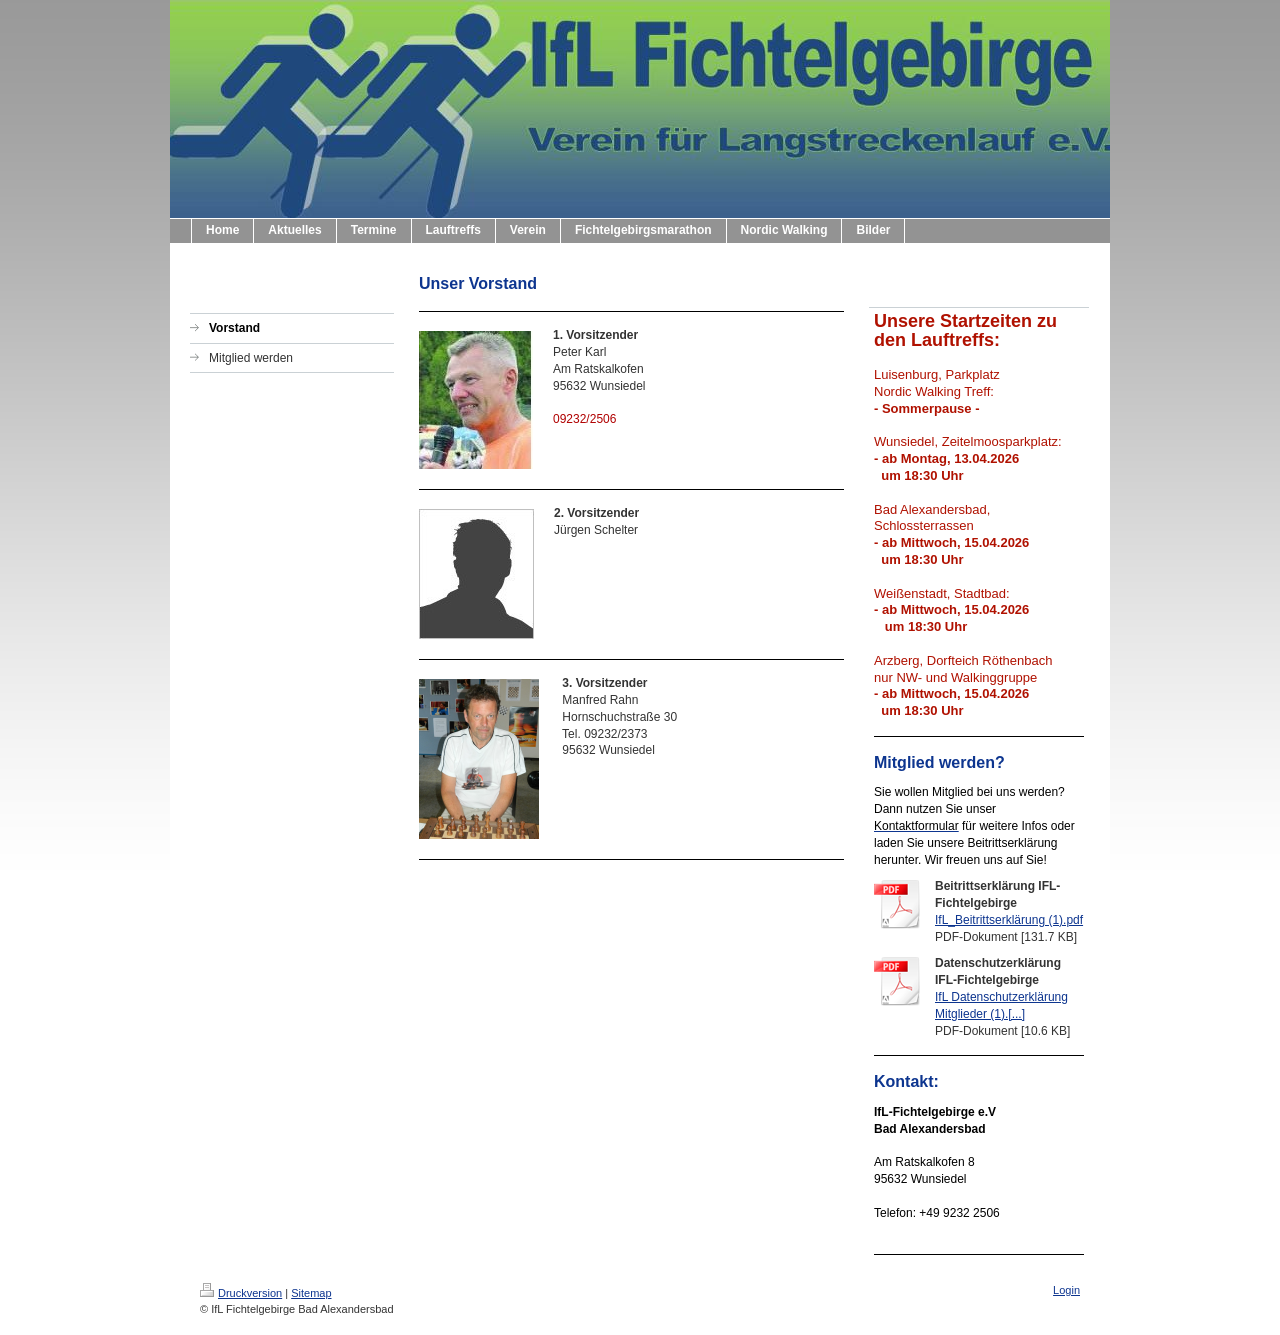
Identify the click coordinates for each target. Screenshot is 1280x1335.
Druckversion (241, 1293)
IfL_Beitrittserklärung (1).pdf (1009, 920)
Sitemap (311, 1293)
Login (1066, 1290)
